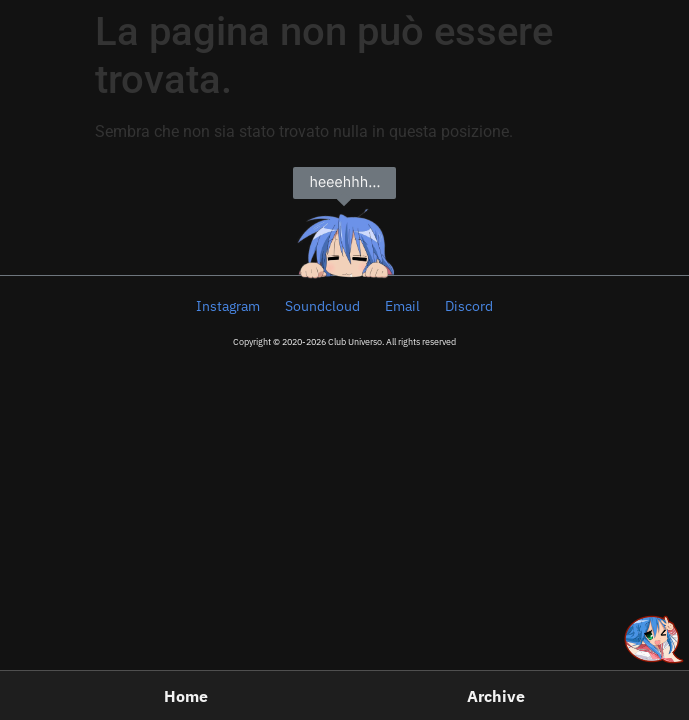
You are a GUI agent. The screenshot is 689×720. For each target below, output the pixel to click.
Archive (496, 696)
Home (186, 696)
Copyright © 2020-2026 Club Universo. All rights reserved (344, 341)
